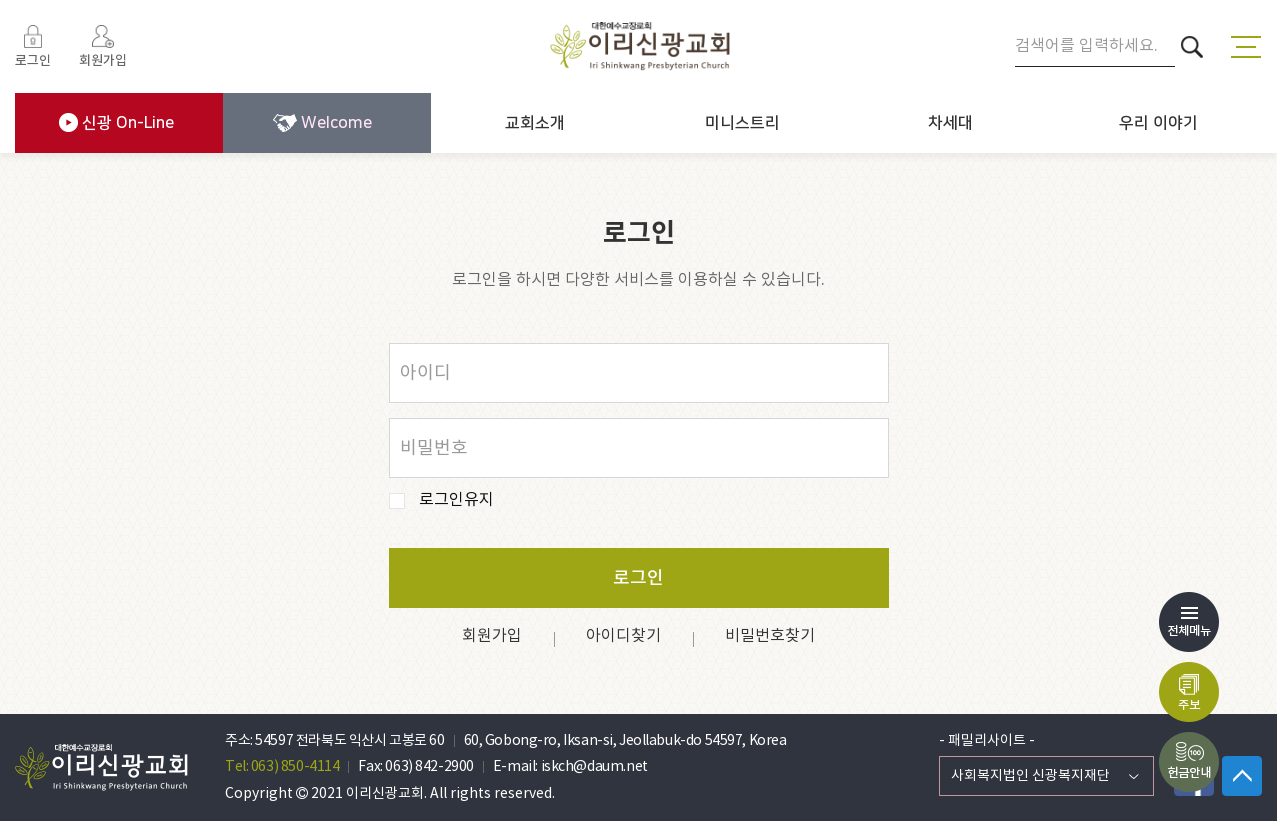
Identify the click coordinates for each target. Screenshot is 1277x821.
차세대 (950, 123)
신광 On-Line (116, 122)
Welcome (322, 123)
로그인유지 (456, 500)
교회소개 (535, 123)
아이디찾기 (623, 636)
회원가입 (492, 636)
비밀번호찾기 (770, 636)
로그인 (638, 578)
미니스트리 (742, 123)
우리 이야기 (1158, 123)
